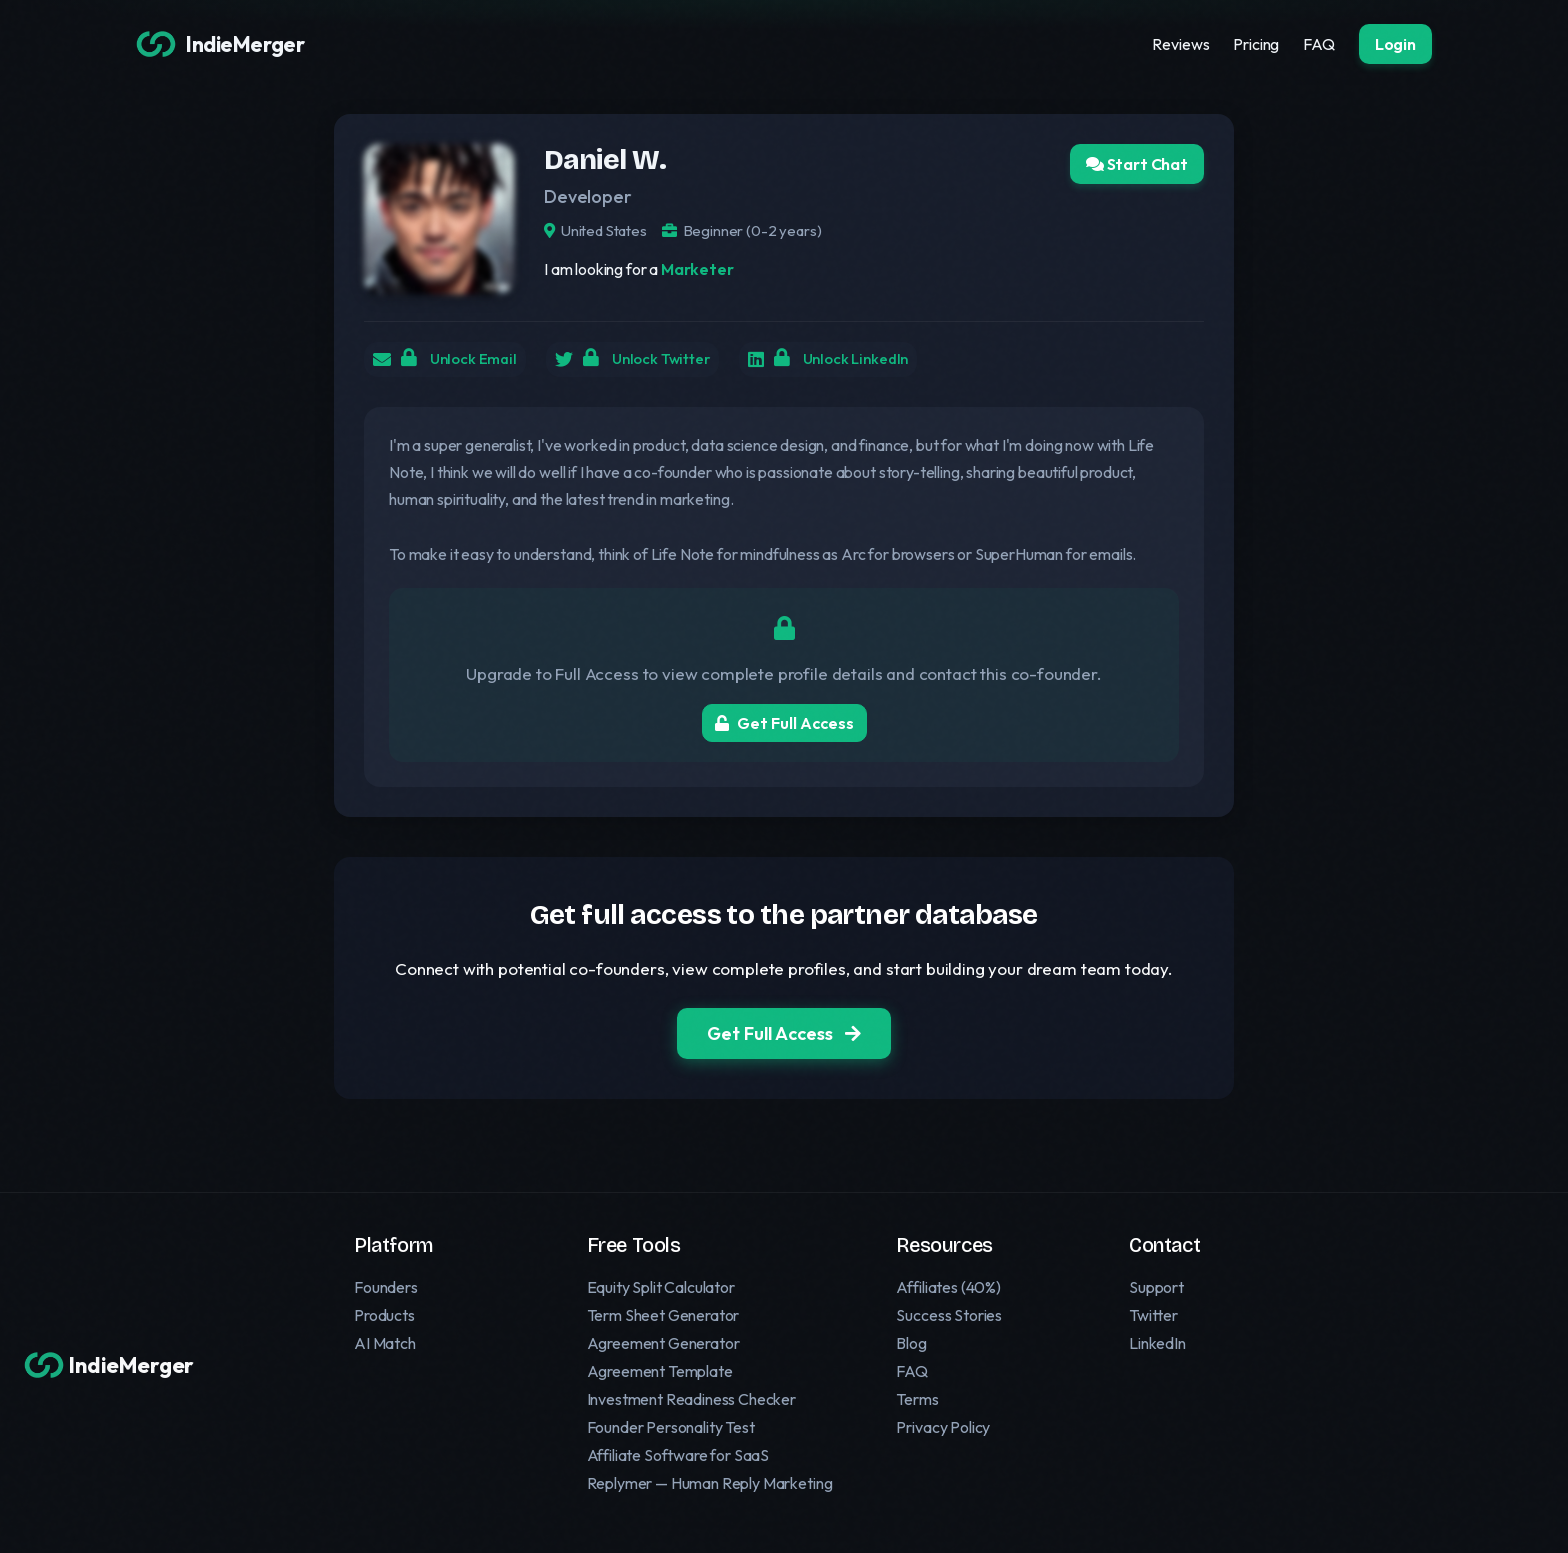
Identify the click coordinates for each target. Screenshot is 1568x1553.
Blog (911, 1343)
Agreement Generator (663, 1343)
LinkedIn (1157, 1343)
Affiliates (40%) (948, 1287)
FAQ (1319, 44)
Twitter (1153, 1315)
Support (1156, 1287)
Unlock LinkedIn (885, 362)
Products (384, 1315)
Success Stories (949, 1315)
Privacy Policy (943, 1427)
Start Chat (1137, 164)
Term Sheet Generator (663, 1315)
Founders (386, 1287)
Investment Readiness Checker (692, 1399)
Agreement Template (660, 1371)
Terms (917, 1399)
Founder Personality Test (671, 1427)
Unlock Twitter (671, 362)
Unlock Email (467, 362)
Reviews (1180, 44)
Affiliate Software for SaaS (678, 1455)
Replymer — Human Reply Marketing (710, 1483)
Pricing (1256, 44)
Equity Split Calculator (661, 1287)
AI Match (385, 1343)
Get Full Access (784, 729)
